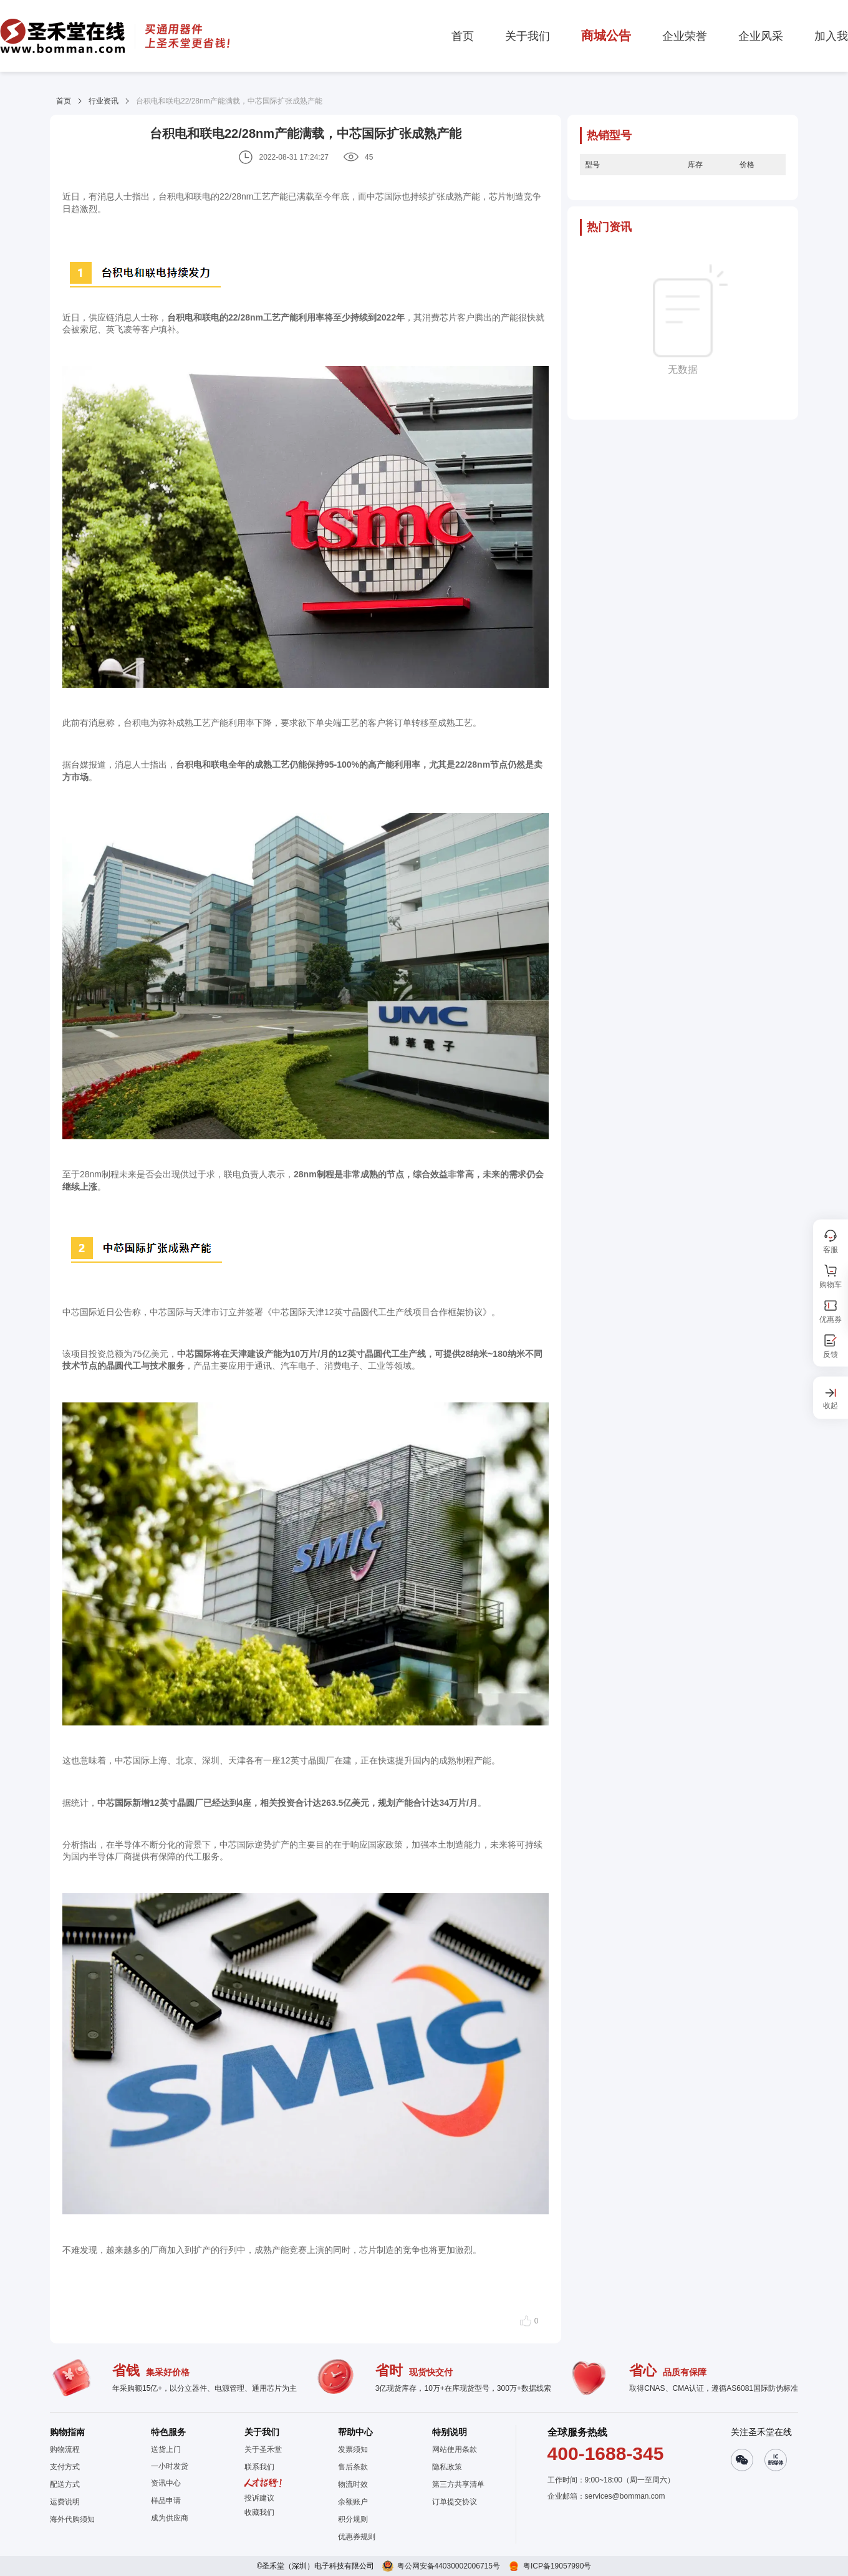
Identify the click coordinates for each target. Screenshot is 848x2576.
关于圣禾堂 (263, 2449)
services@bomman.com (625, 2496)
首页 (63, 101)
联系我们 (259, 2467)
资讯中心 (166, 2483)
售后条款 (353, 2467)
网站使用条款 (454, 2449)
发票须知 (353, 2449)
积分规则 (353, 2519)
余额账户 (353, 2501)
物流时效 (353, 2484)
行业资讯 (103, 101)
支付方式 (65, 2467)
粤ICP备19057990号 (557, 2566)
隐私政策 (447, 2467)
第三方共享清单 (458, 2484)
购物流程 (65, 2449)
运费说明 (65, 2501)
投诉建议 (259, 2498)
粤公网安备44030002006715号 (448, 2566)
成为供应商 (169, 2518)
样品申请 (166, 2500)
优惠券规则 (356, 2536)
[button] (263, 2512)
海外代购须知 (72, 2519)
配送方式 (65, 2484)
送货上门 (166, 2449)
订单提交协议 (454, 2501)
